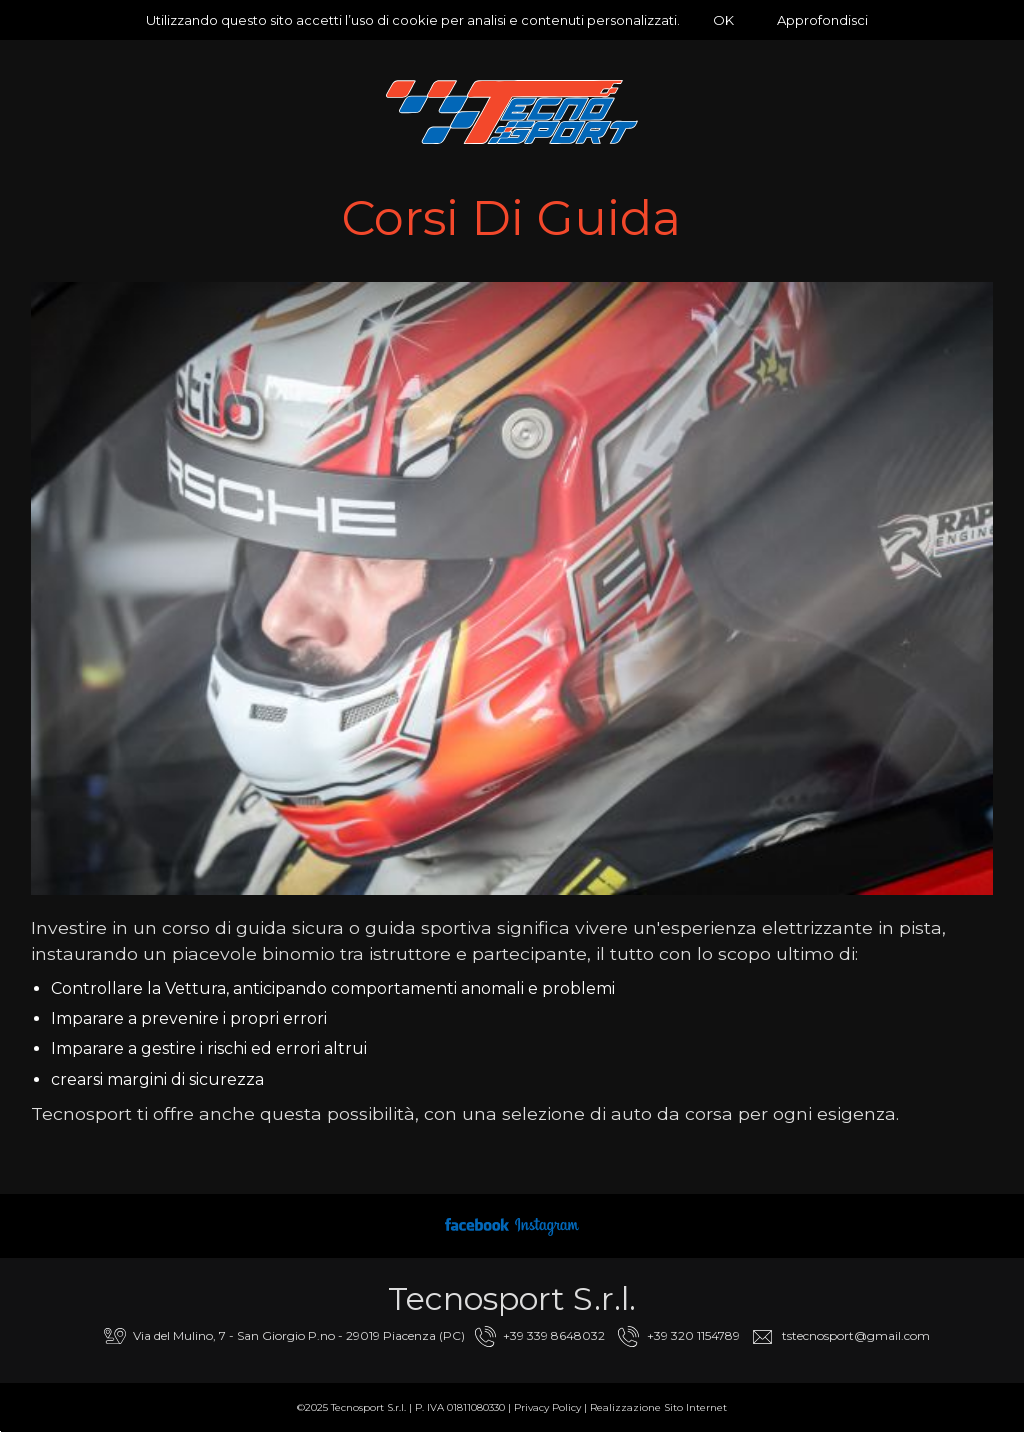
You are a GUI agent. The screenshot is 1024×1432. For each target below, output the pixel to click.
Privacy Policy (547, 1407)
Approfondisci (822, 20)
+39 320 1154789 (693, 1335)
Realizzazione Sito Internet (658, 1407)
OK (723, 20)
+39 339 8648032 (554, 1335)
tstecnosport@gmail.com (856, 1335)
